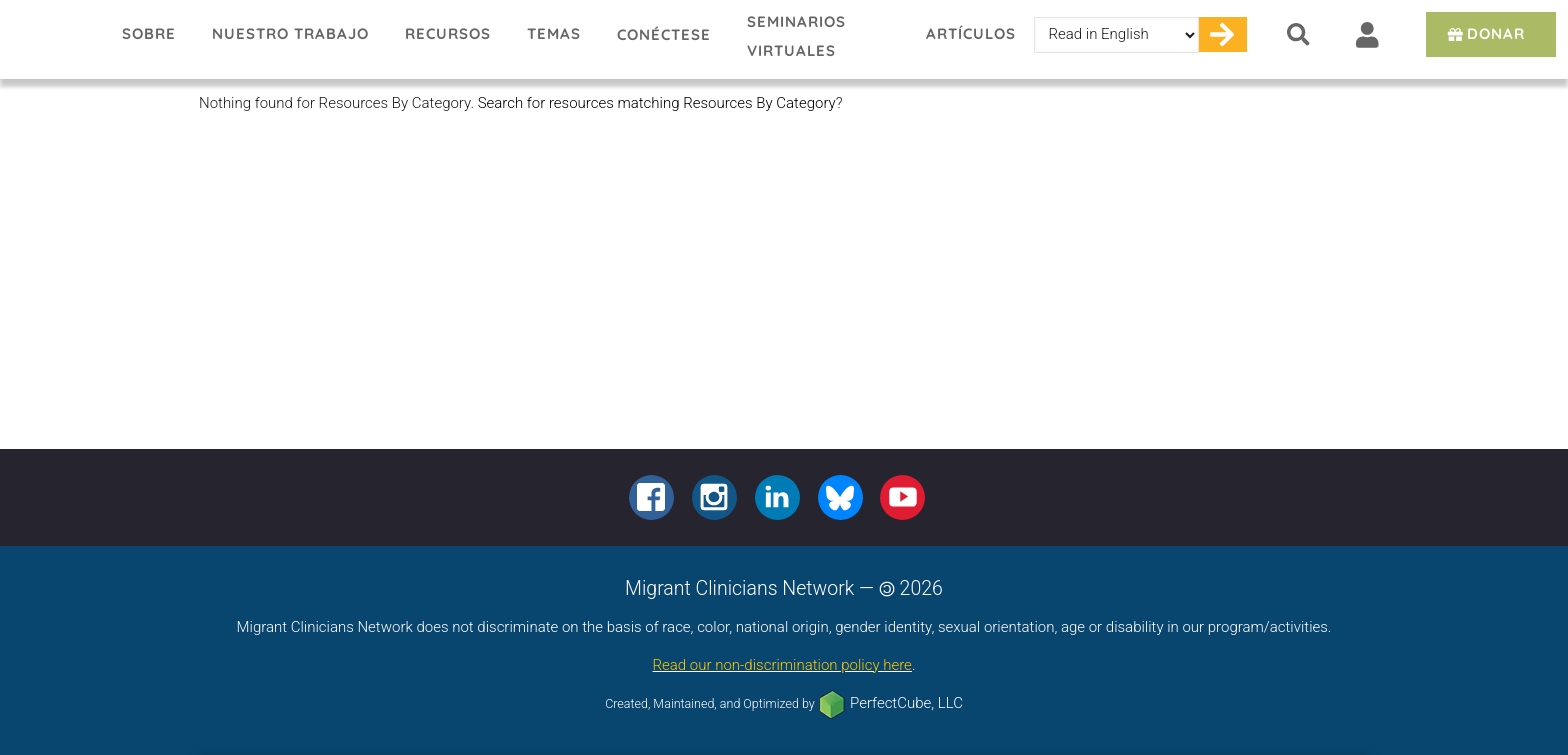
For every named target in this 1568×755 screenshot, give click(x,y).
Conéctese (664, 34)
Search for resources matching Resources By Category (657, 103)
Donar (1484, 33)
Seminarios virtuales (796, 36)
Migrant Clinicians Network (52, 39)
